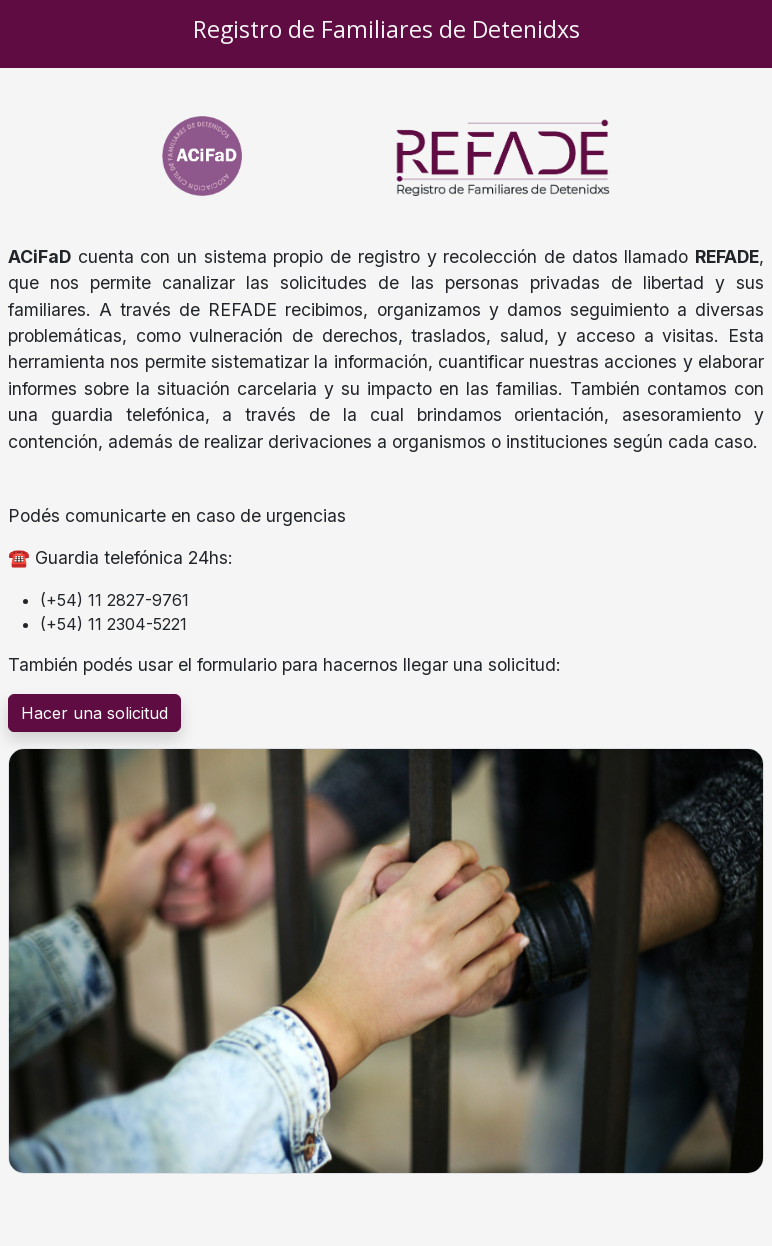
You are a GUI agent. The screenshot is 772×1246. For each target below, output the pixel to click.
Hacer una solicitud (94, 713)
